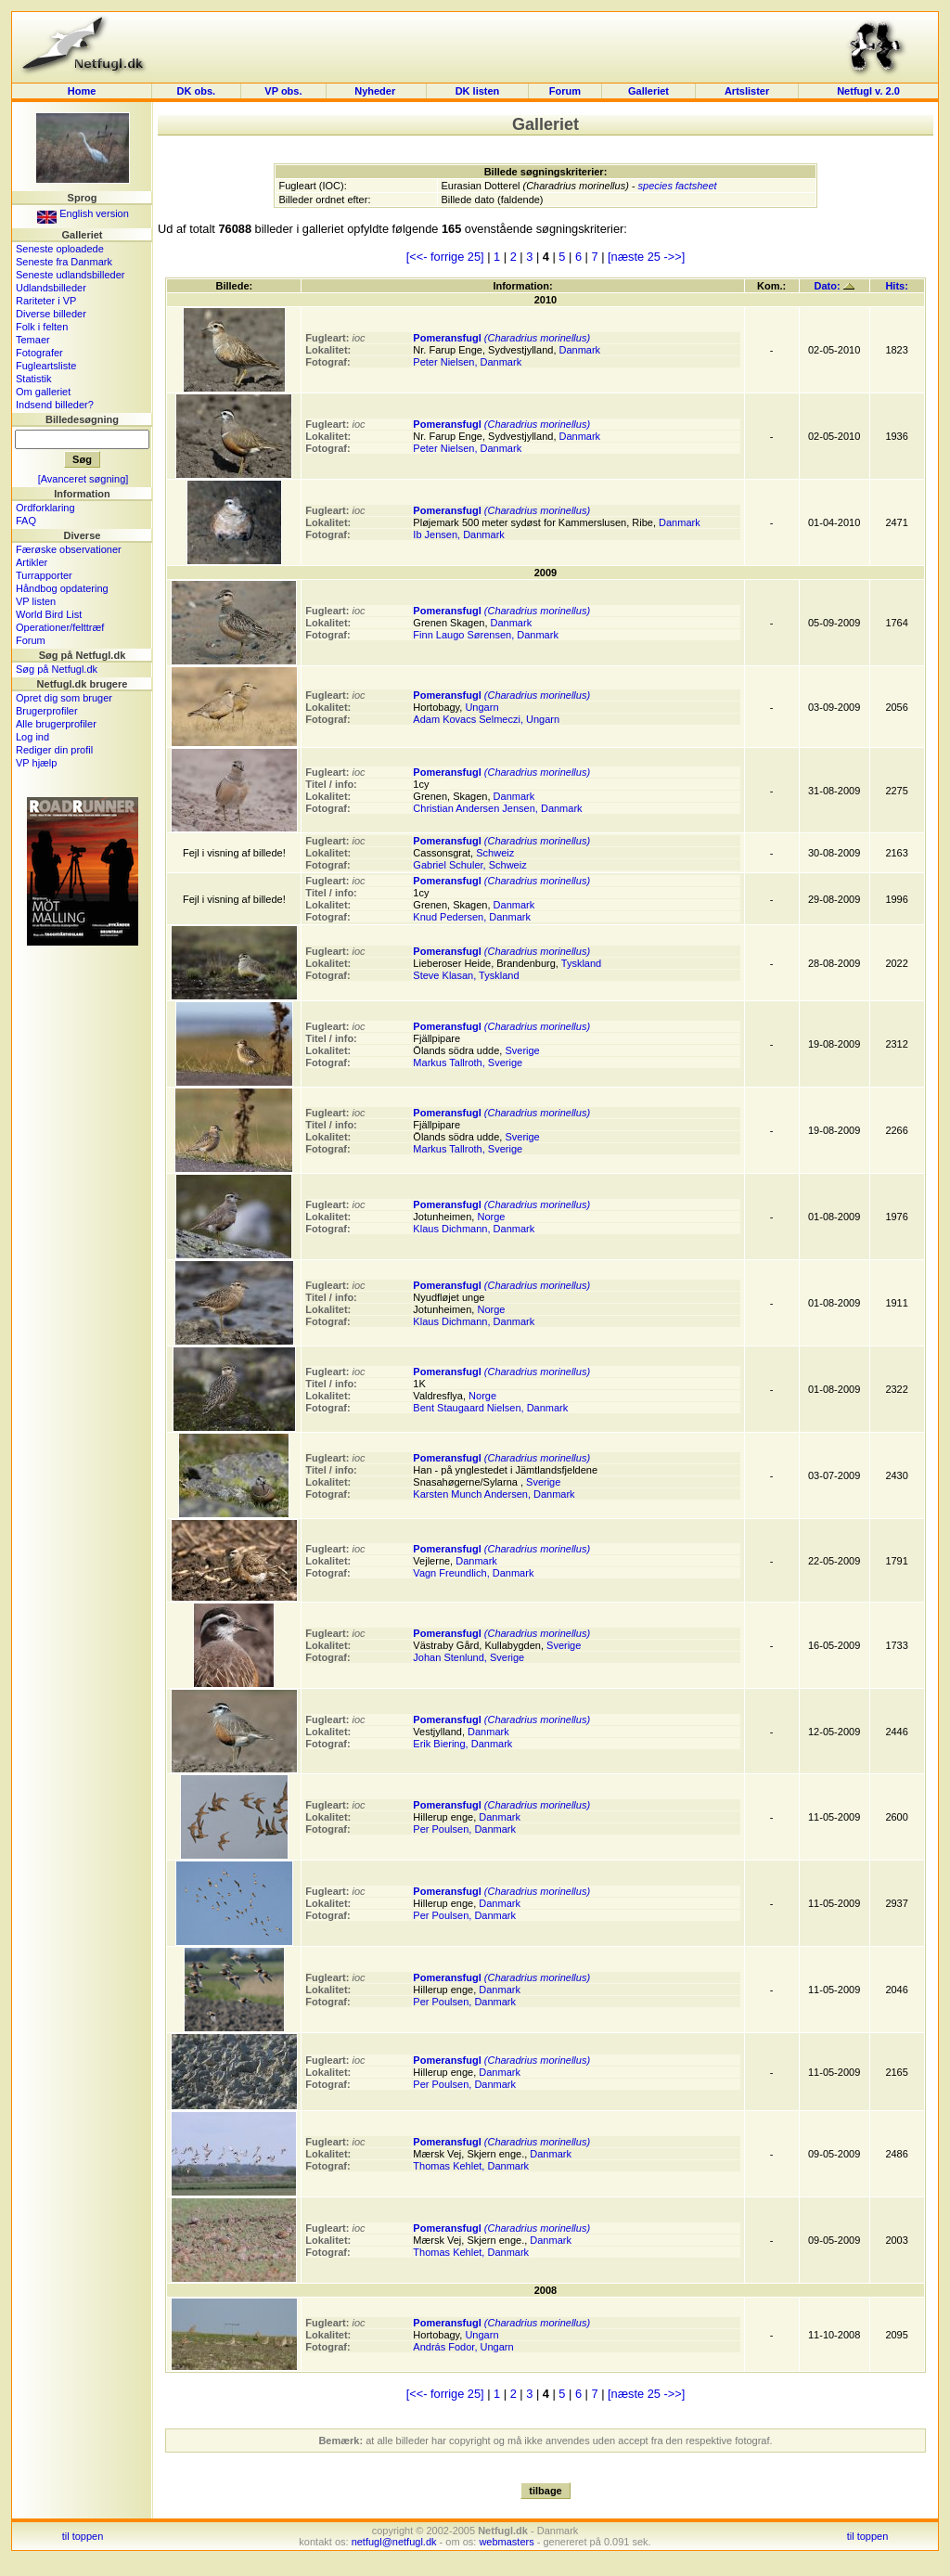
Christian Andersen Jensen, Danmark (497, 808)
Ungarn (481, 707)
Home (82, 91)
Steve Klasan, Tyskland (466, 975)
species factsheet (677, 185)
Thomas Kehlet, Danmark (471, 2165)
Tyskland (581, 963)
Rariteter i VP (46, 300)
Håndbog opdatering (62, 588)
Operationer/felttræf (60, 627)
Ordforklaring (45, 507)
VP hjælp (36, 762)
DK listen (478, 91)
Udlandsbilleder (51, 287)
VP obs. (283, 91)
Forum (565, 91)
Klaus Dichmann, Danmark (473, 1228)
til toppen (83, 2536)
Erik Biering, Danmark (462, 1743)
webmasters (506, 2541)
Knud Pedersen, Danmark (472, 916)
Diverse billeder (51, 313)
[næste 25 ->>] (646, 257)
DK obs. (196, 91)
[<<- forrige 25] (445, 257)
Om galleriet (43, 391)
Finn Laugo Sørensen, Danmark (485, 634)
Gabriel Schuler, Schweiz (469, 864)
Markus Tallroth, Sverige (467, 1062)
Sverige (522, 1050)
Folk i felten (42, 326)
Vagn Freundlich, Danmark (473, 1572)
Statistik (34, 378)
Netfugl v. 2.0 (868, 91)
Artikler (31, 562)
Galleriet (648, 91)
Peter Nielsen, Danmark (467, 361)
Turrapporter (44, 575)
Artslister (747, 91)
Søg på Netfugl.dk (56, 669)
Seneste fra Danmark (64, 261)
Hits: (896, 285)
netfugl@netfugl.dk (394, 2541)
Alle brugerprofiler (56, 723)
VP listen (36, 601)
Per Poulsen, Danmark (464, 1829)
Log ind (32, 736)
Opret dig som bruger (64, 697)
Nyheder (376, 91)
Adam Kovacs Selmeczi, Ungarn (486, 719)
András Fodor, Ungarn (463, 2346)
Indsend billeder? (55, 404)
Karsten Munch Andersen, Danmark (493, 1494)
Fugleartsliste (46, 365)
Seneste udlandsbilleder (70, 274)
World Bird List (49, 614)
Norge (491, 1216)
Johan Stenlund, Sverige (468, 1657)
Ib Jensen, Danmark (458, 534)
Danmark (580, 349)
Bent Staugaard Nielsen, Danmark (490, 1407)
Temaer (33, 339)
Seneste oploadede (60, 248)
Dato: (834, 285)
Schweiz (495, 852)
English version (83, 213)
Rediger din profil (54, 749)
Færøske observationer (69, 549)
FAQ (26, 520)
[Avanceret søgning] (83, 478)
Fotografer (39, 352)
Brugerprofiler (47, 710)
